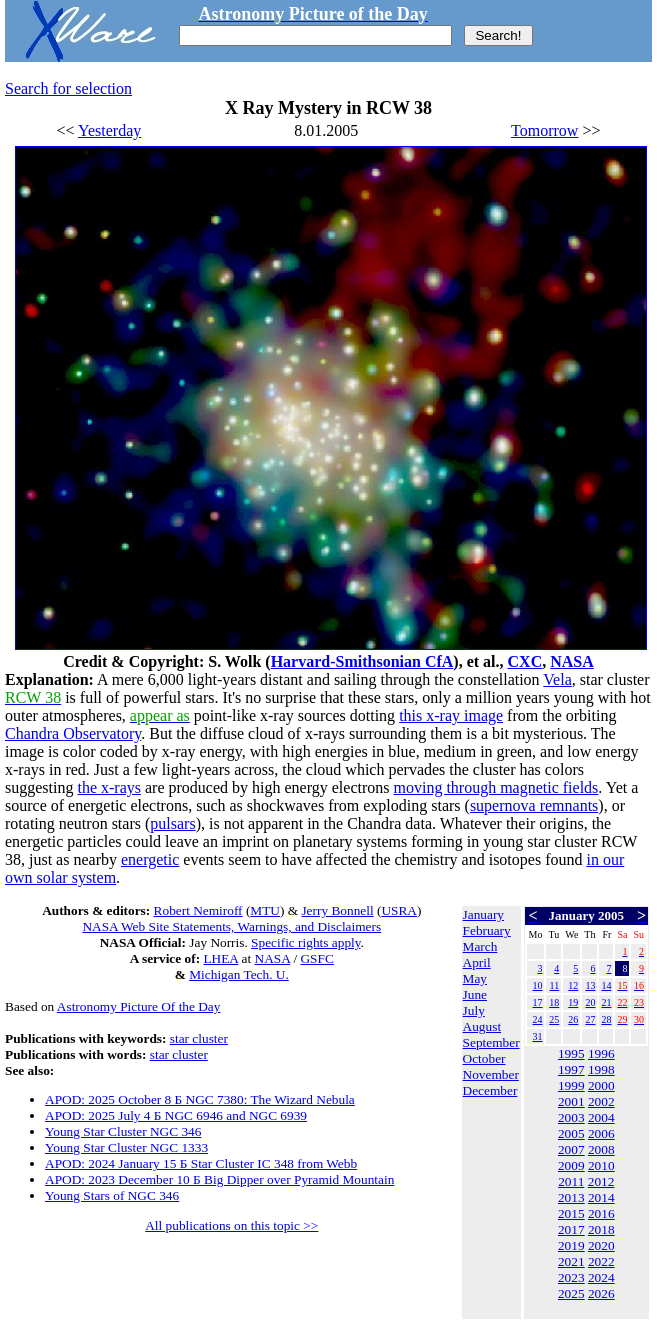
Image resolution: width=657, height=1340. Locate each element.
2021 (571, 1261)
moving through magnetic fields (495, 787)
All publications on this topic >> (231, 1225)
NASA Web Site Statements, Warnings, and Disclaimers (231, 926)
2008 (601, 1149)
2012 (601, 1181)
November (491, 1074)
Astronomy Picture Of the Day (139, 1006)
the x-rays (109, 787)
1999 (571, 1085)
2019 (571, 1245)
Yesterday (109, 130)
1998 (601, 1069)
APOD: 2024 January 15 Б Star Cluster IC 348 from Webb (201, 1163)
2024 (601, 1277)
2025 (571, 1293)
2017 (571, 1229)
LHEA (220, 958)
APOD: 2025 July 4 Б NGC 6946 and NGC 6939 (176, 1115)
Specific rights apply (305, 942)
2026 (601, 1293)
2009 (571, 1165)
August (482, 1026)
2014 (601, 1197)
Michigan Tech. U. (239, 974)
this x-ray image (451, 715)
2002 (601, 1101)
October (484, 1058)
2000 (601, 1085)
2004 (601, 1117)
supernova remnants (534, 805)
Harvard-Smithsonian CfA (362, 661)
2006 (601, 1133)
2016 (601, 1213)
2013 (571, 1197)
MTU (265, 910)
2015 (571, 1213)
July (474, 1010)
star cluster (199, 1038)
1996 (601, 1053)
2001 (571, 1101)
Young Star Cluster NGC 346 (123, 1131)
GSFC (316, 958)
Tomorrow (544, 130)
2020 (601, 1245)
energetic (150, 859)
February (487, 930)
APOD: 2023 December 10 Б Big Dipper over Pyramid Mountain (219, 1179)
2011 (571, 1181)
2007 (571, 1149)
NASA (572, 661)
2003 (571, 1117)
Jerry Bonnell (337, 910)
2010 (601, 1165)
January (483, 914)
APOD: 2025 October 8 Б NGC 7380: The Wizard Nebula (200, 1099)
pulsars (172, 823)
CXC (525, 661)
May (475, 978)
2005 (571, 1133)
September (491, 1042)
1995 (571, 1053)
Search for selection (68, 88)
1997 (571, 1069)
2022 (601, 1261)
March (480, 946)
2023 (571, 1277)
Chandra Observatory (73, 733)
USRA (399, 910)
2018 (601, 1229)
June (475, 994)
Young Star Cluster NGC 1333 (126, 1147)
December (490, 1090)
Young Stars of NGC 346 (112, 1195)
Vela (557, 679)
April (477, 962)
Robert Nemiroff (198, 910)
